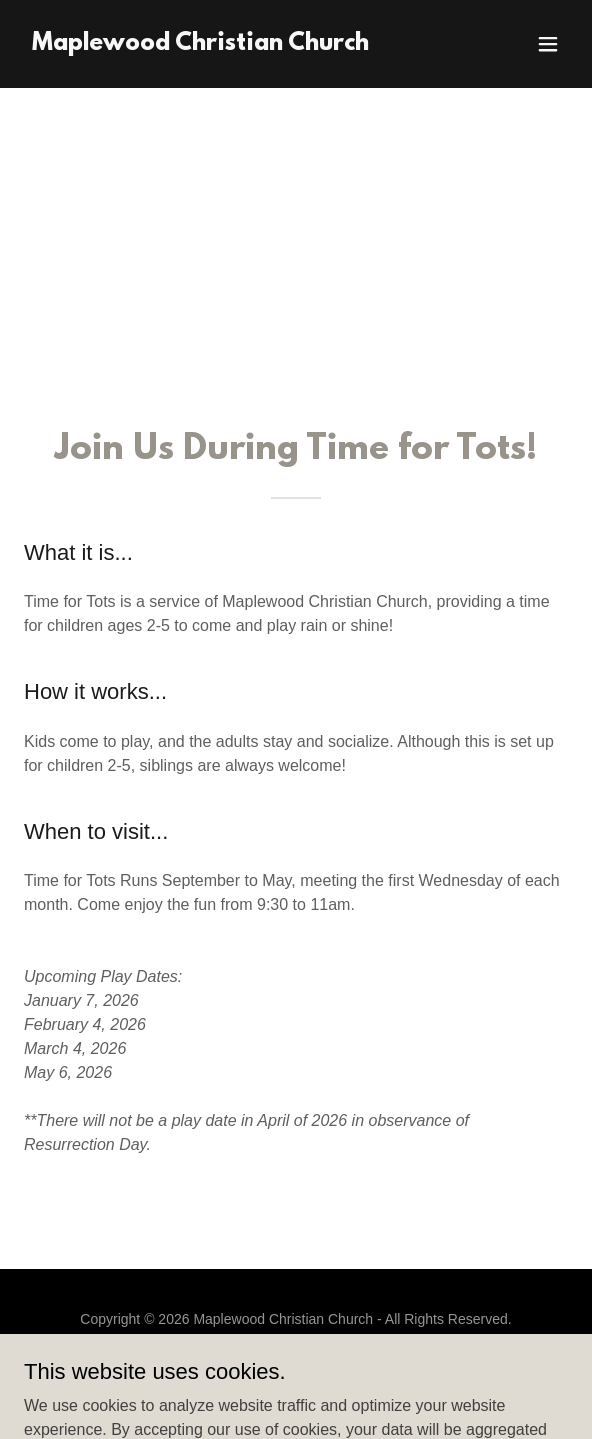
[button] (548, 44)
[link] (200, 44)
